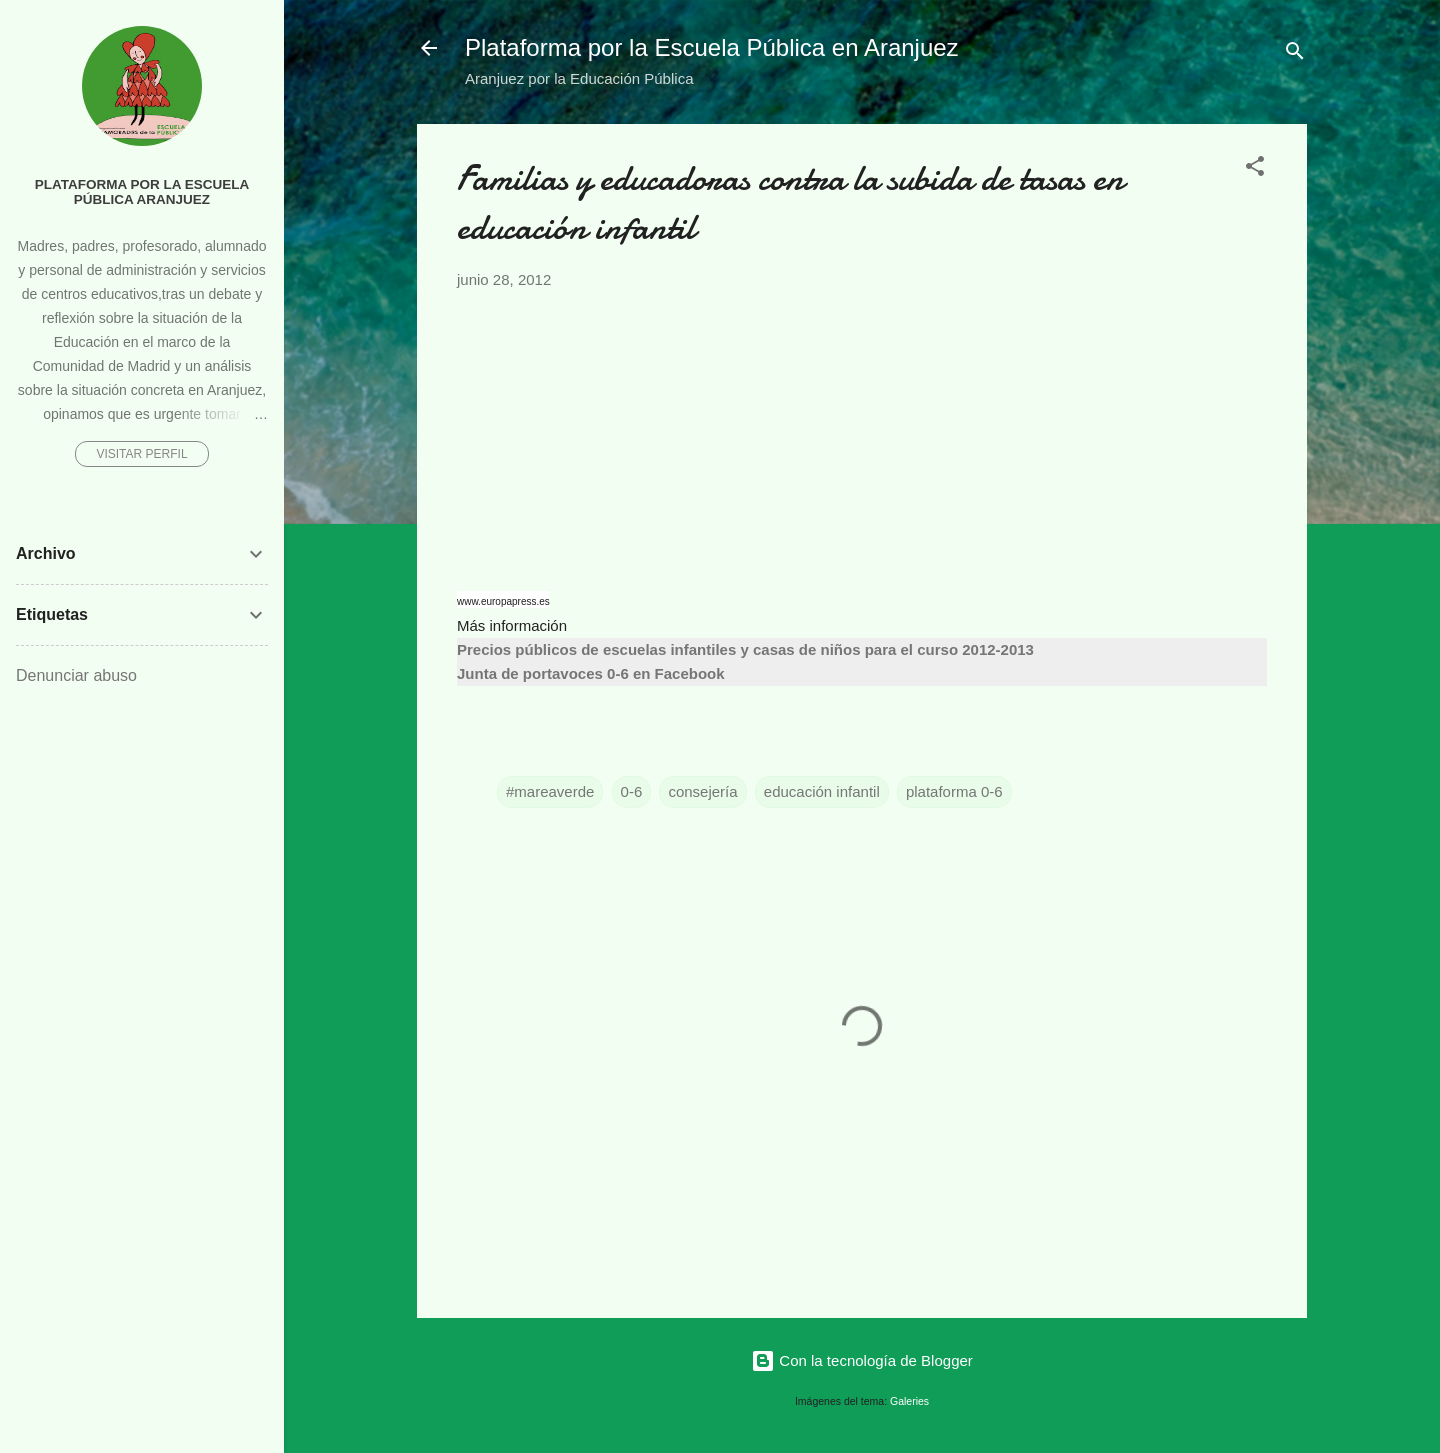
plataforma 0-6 (954, 791)
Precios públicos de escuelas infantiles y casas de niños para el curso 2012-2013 (745, 649)
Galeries (909, 1401)
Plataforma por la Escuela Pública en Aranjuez (712, 47)
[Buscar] (1295, 54)
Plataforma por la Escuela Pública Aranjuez (142, 192)
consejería (702, 791)
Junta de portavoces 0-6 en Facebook (591, 673)
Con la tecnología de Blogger (862, 1360)
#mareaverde (550, 791)
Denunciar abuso (76, 675)
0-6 (632, 791)
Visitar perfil (141, 454)
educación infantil (822, 791)
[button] (1255, 169)
